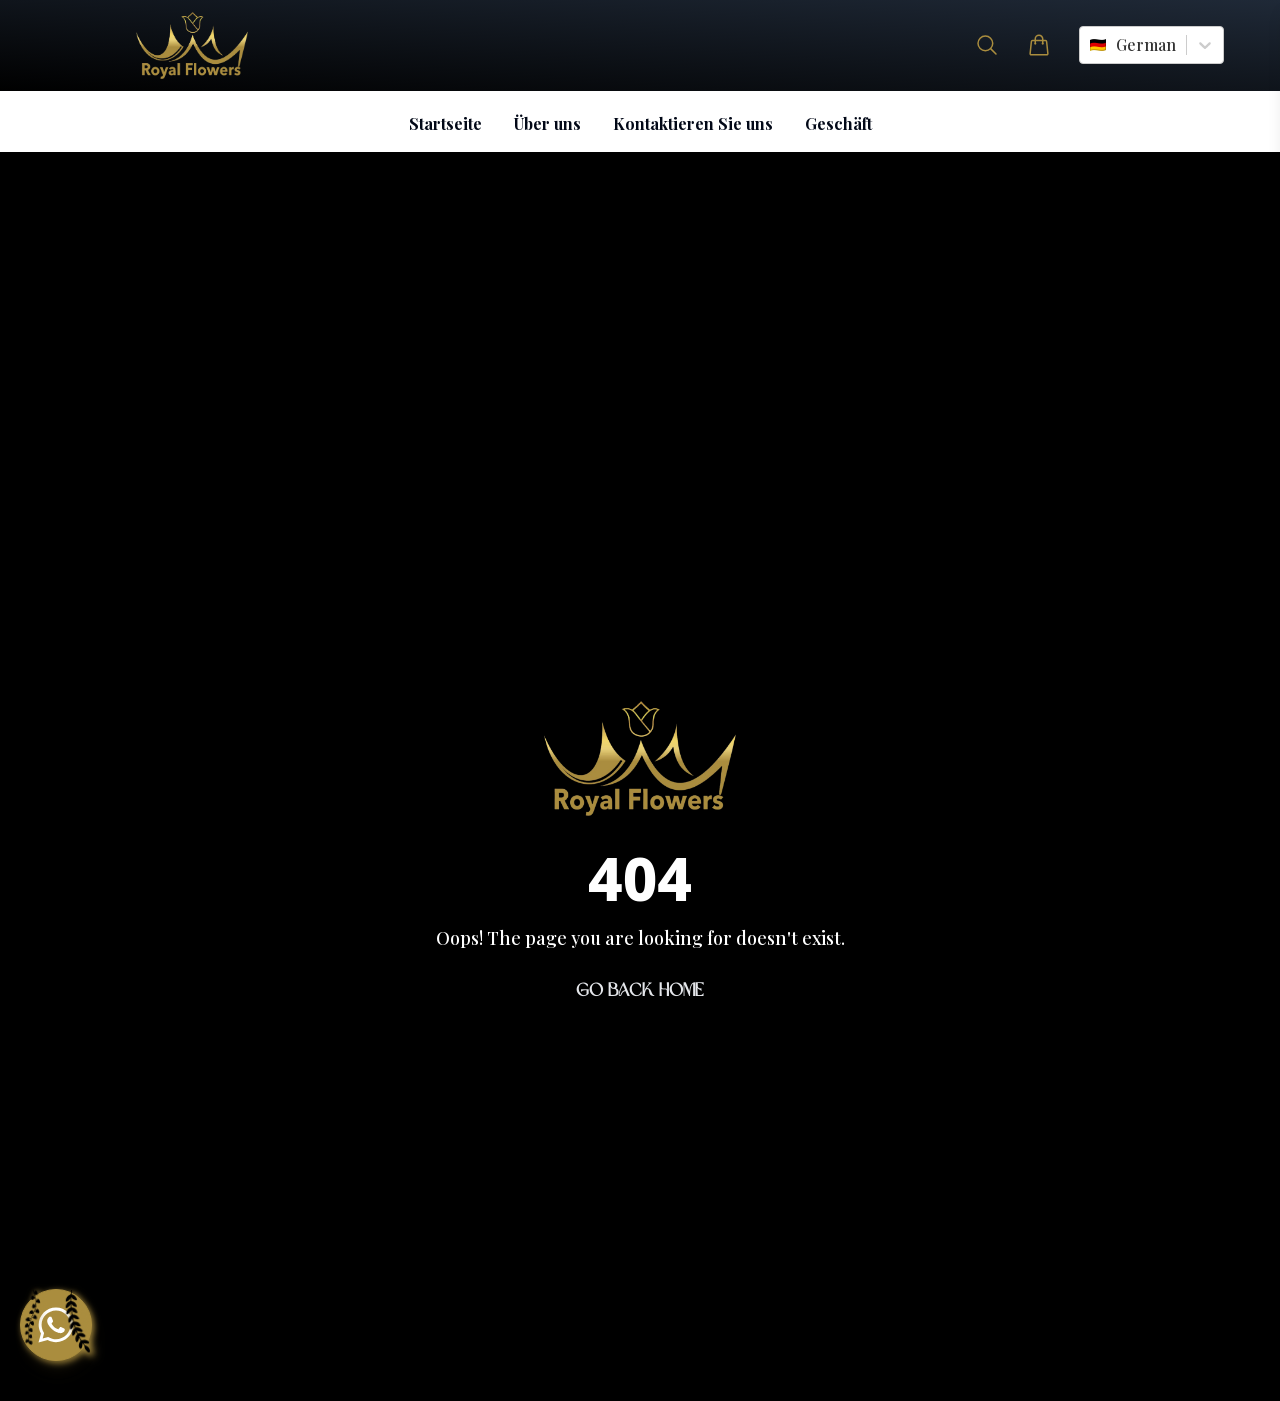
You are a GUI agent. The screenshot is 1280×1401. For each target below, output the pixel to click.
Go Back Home (640, 990)
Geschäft (838, 123)
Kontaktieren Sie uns (693, 123)
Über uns (547, 123)
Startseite (445, 123)
